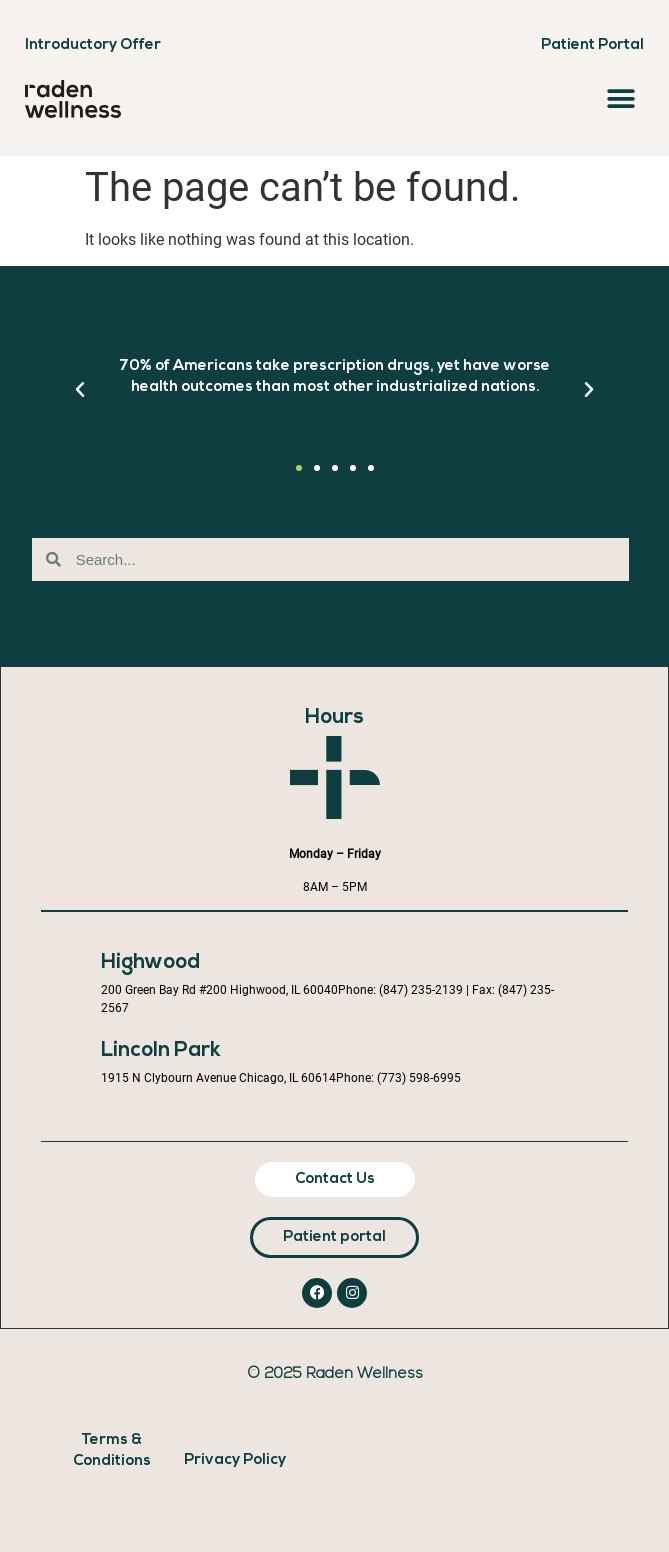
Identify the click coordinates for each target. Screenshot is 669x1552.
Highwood (150, 962)
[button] (621, 98)
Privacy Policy (235, 1460)
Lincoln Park (161, 1050)
